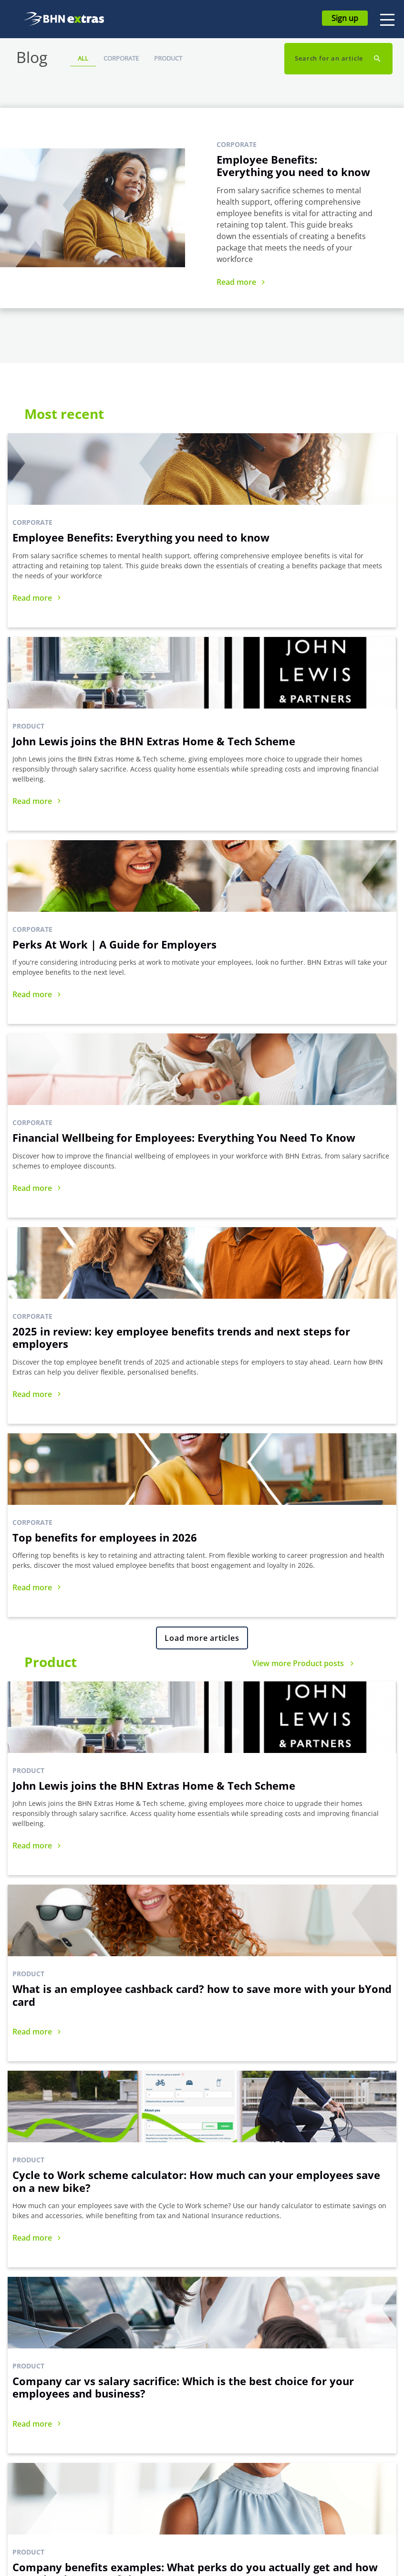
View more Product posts (298, 997)
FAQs (221, 2406)
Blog (315, 2406)
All (83, 58)
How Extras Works (146, 2406)
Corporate (121, 58)
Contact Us (230, 2421)
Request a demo (277, 2278)
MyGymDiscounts (50, 2478)
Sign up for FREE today (127, 2278)
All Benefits (41, 2406)
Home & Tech (44, 2435)
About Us (132, 2421)
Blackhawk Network (149, 2435)
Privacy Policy (330, 2449)
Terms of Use (330, 2435)
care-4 (33, 2507)
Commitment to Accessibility (143, 2457)
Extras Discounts (49, 2464)
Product (168, 58)
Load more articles (202, 972)
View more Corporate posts (294, 1562)
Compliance (327, 2421)
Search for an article (330, 58)
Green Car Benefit (51, 2492)
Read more (236, 282)
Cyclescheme (43, 2421)
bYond (33, 2449)
